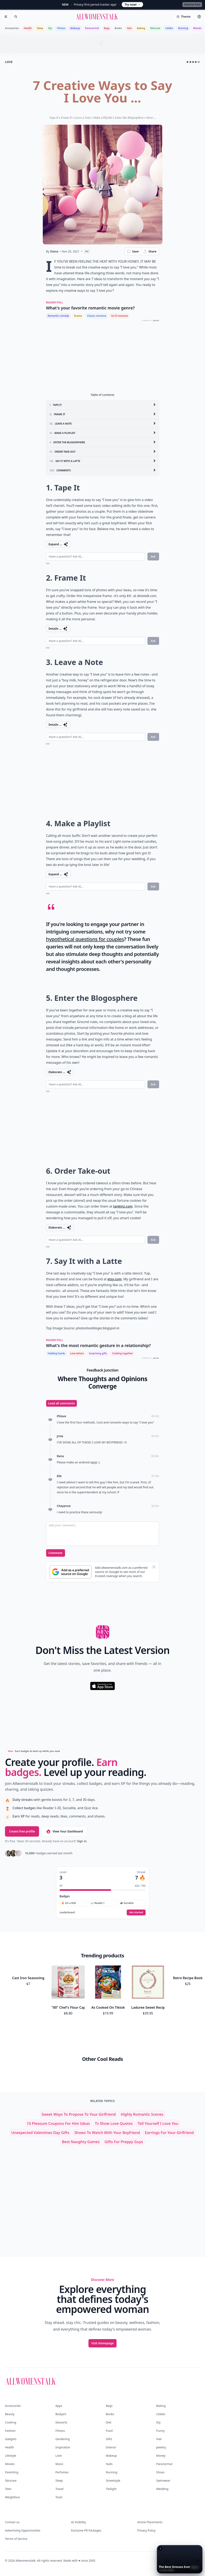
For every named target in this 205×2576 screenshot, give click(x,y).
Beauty (10, 2414)
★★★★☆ (193, 62)
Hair (129, 28)
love (9, 62)
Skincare (155, 28)
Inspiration (62, 2447)
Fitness (61, 28)
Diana (54, 251)
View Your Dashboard (64, 1831)
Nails (109, 2464)
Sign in (81, 1841)
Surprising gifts (98, 1353)
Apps (58, 2406)
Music (59, 2464)
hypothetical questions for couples (85, 939)
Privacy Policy (146, 2530)
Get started (136, 1912)
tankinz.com (123, 1206)
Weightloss (12, 2497)
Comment (56, 1553)
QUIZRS (156, 320)
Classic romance (96, 316)
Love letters (77, 1353)
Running (183, 28)
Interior (111, 2447)
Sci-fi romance (119, 316)
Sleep (40, 28)
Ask (153, 556)
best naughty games (81, 2141)
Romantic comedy (58, 316)
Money (161, 2456)
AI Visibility (78, 2522)
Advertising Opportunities (22, 2530)
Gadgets (10, 2439)
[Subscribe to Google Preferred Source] (71, 1572)
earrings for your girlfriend (169, 2132)
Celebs (169, 28)
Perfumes (62, 2472)
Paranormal (92, 28)
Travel (59, 2489)
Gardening (62, 2439)
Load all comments (61, 1403)
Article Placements (149, 2522)
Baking (141, 28)
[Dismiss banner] (154, 1567)
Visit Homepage (102, 2343)
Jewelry (161, 2447)
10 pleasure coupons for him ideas (58, 2123)
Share (150, 251)
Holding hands (56, 1353)
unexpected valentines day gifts (40, 2132)
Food (109, 2431)
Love (58, 2456)
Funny (160, 2431)
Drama (78, 316)
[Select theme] (183, 16)
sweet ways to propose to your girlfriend (79, 2114)
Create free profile (22, 1831)
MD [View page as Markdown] (87, 251)
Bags (107, 28)
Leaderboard (67, 1912)
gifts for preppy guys (124, 2141)
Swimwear (163, 2480)
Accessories (12, 28)
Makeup (75, 28)
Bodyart (60, 2414)
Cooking (10, 2422)
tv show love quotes (114, 2123)
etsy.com (115, 1279)
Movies (197, 28)
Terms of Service (16, 2539)
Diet (109, 2422)
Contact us (12, 2522)
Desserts (61, 2422)
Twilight (111, 2489)
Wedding (162, 2489)
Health (28, 28)
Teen (8, 2489)
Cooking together (122, 1353)
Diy (50, 28)
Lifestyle (10, 2456)
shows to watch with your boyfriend (107, 2132)
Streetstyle (113, 2480)
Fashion (10, 2431)
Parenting (11, 2472)
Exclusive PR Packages (86, 2530)
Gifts (109, 2439)
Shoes (160, 2472)
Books (118, 28)
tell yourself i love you (158, 2123)
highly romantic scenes (142, 2114)
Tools (59, 2497)
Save (133, 251)
